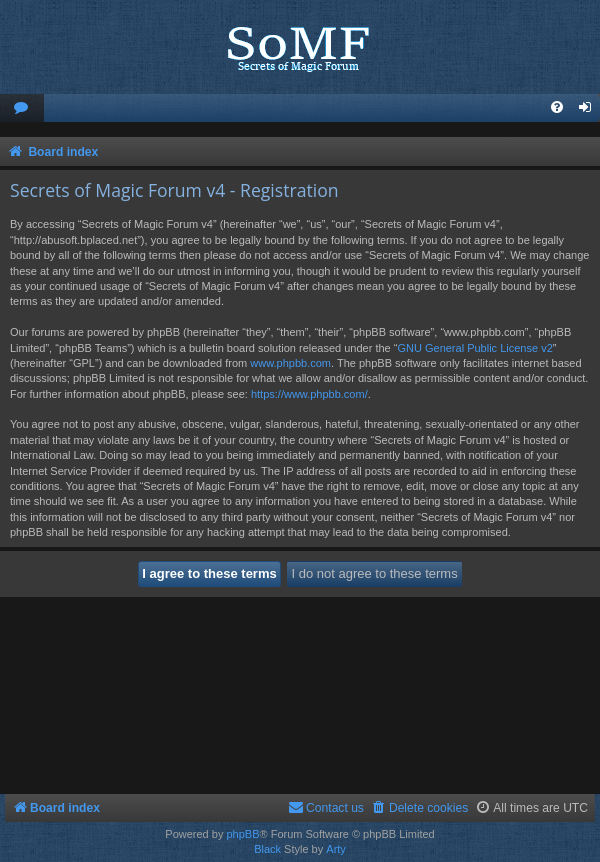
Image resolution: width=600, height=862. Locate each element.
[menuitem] (22, 108)
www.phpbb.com (290, 363)
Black (267, 849)
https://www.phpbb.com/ (309, 394)
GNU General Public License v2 (474, 348)
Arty (336, 849)
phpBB (242, 834)
